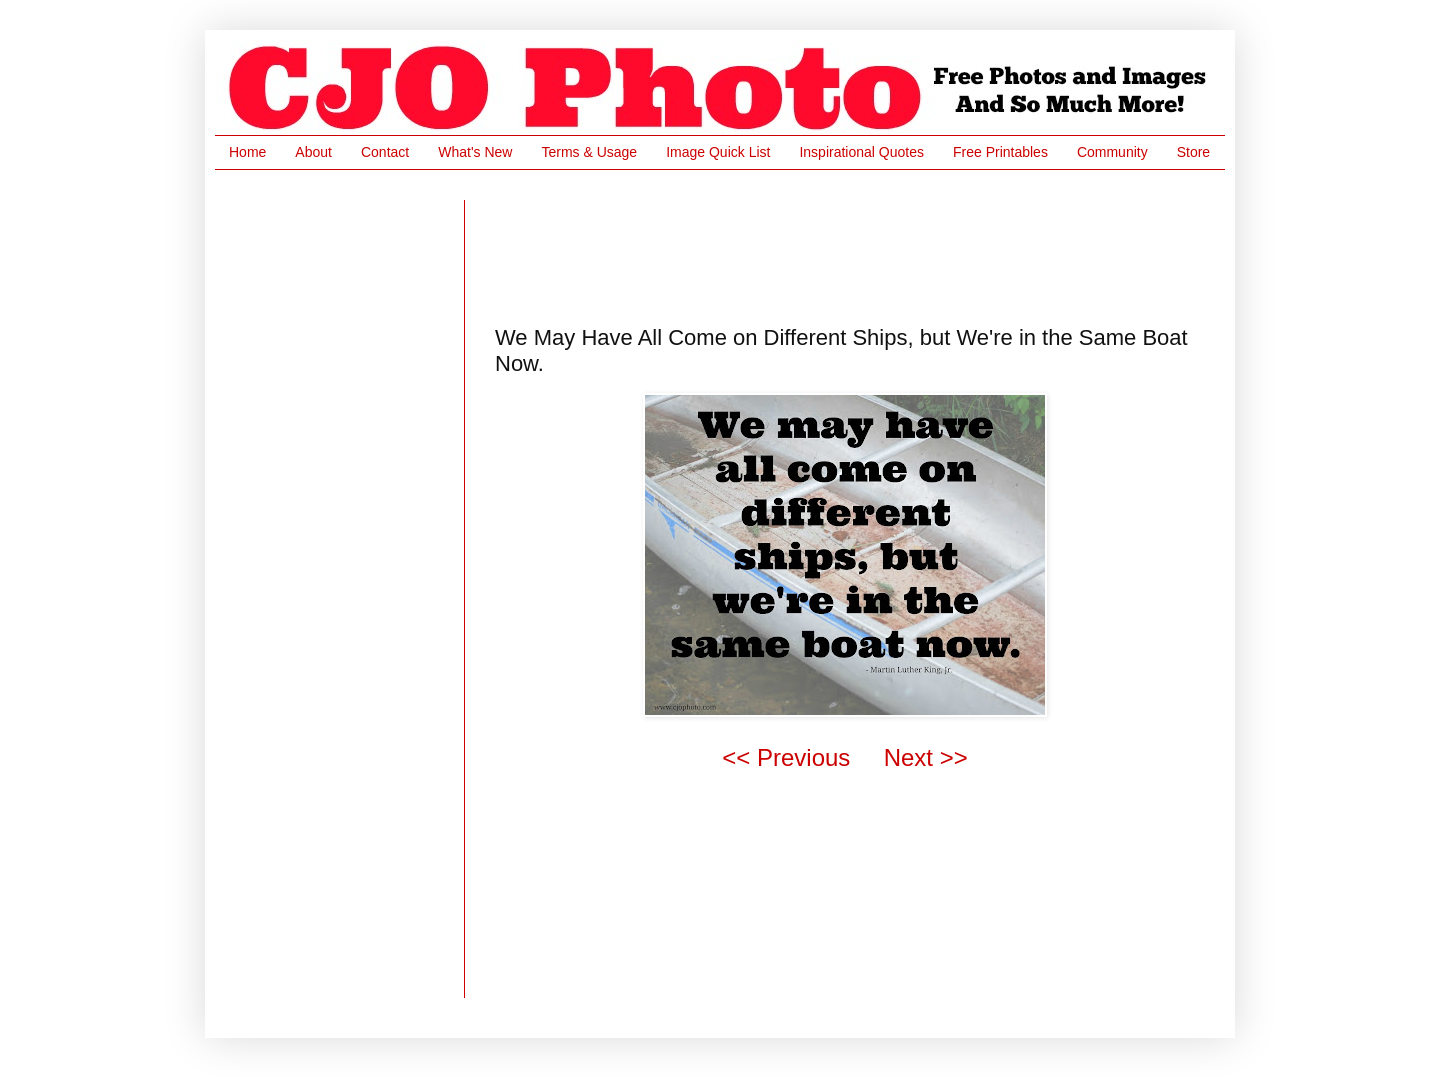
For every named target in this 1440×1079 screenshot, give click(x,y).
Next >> (926, 757)
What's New (475, 152)
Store (1193, 152)
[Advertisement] (859, 245)
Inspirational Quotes (861, 152)
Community (1112, 152)
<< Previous (786, 757)
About (313, 152)
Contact (385, 152)
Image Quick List (718, 152)
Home (247, 152)
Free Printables (1000, 152)
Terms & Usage (589, 152)
